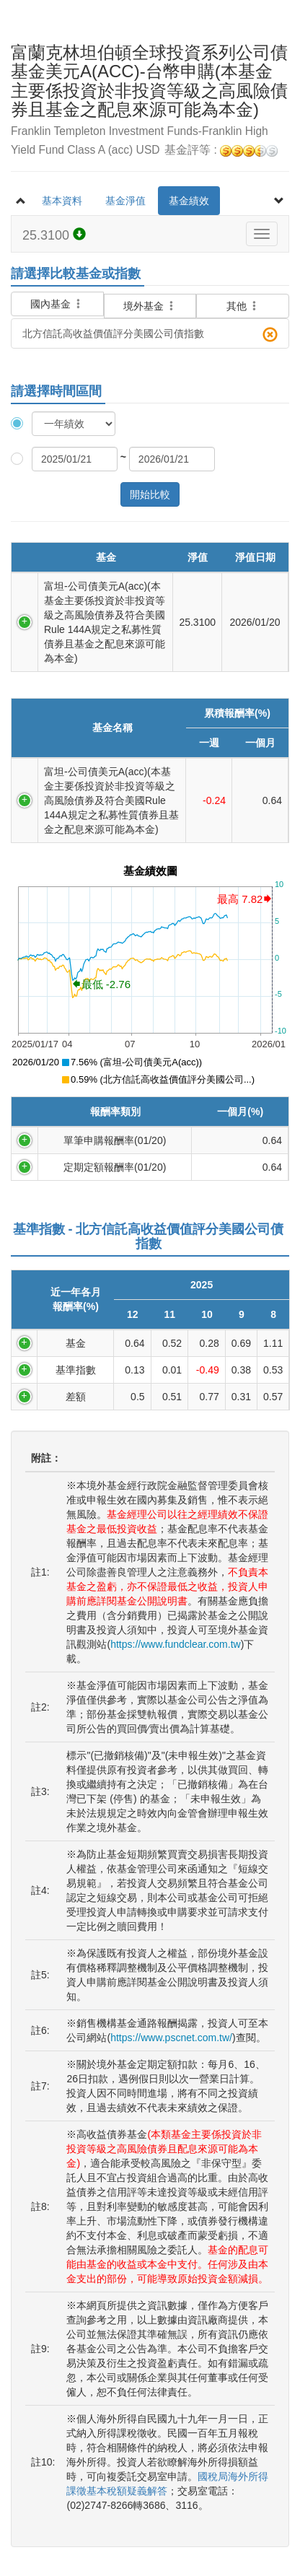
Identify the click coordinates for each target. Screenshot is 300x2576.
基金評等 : (221, 150)
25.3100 (54, 235)
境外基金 (150, 306)
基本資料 (62, 200)
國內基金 (57, 296)
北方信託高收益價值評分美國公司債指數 (150, 334)
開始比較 (150, 494)
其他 (243, 306)
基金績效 (189, 200)
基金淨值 (125, 200)
